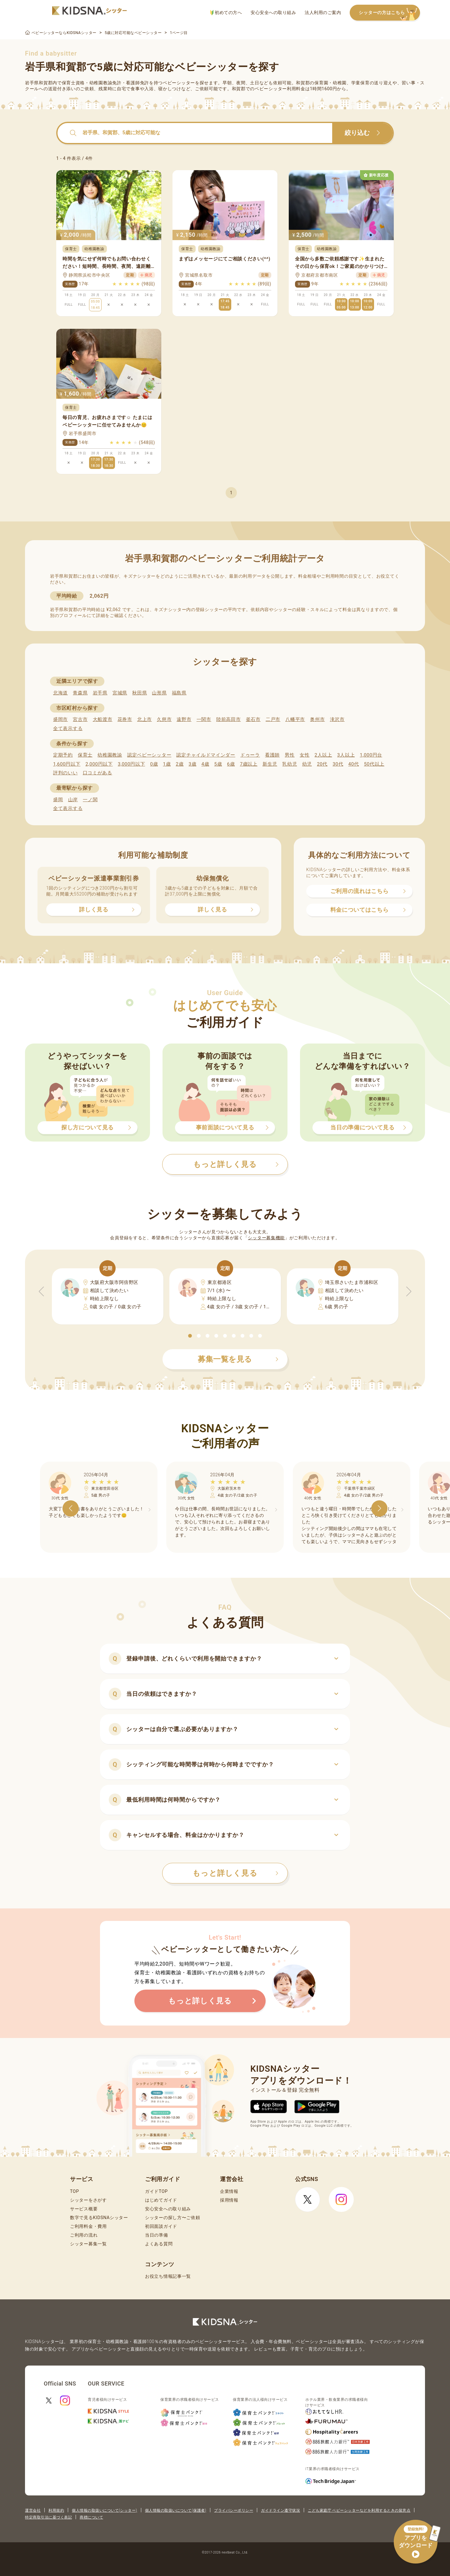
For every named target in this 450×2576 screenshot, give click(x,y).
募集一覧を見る (238, 1359)
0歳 (154, 764)
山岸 (73, 799)
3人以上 (346, 755)
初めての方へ (226, 12)
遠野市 (184, 719)
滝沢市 (337, 719)
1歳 (167, 764)
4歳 (205, 764)
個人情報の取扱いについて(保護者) (175, 2510)
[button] (190, 1336)
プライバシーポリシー (233, 2510)
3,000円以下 (131, 764)
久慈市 (164, 719)
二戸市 (273, 719)
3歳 (193, 764)
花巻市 (125, 719)
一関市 (204, 719)
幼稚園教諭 (110, 755)
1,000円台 (371, 755)
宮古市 (80, 719)
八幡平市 (295, 719)
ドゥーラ (250, 755)
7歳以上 (249, 764)
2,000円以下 (98, 764)
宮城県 (119, 693)
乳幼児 (289, 764)
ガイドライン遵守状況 (280, 2510)
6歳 (231, 764)
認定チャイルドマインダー (205, 755)
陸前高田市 (228, 719)
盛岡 (58, 799)
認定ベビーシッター (149, 755)
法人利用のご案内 (323, 12)
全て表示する (67, 728)
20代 (322, 764)
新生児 (269, 764)
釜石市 (253, 719)
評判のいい (65, 773)
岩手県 (100, 693)
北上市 (144, 719)
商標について (91, 2517)
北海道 (60, 693)
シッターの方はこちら (389, 13)
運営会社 (33, 2510)
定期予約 (63, 755)
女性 (304, 755)
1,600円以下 (66, 764)
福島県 (179, 693)
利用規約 (56, 2510)
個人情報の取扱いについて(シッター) (104, 2510)
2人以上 (323, 755)
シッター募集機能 (266, 1237)
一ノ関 (90, 799)
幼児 (307, 764)
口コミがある (97, 773)
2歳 (179, 764)
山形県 (159, 693)
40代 (353, 764)
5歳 (218, 764)
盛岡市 (60, 719)
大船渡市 (102, 719)
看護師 (272, 755)
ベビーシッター (179, 82)
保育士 (85, 755)
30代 (337, 764)
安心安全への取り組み (273, 12)
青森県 (80, 693)
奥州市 (317, 719)
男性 (289, 755)
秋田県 (139, 693)
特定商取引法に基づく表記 (48, 2517)
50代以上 (374, 764)
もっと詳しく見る (235, 1873)
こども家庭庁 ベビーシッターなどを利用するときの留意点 (359, 2510)
